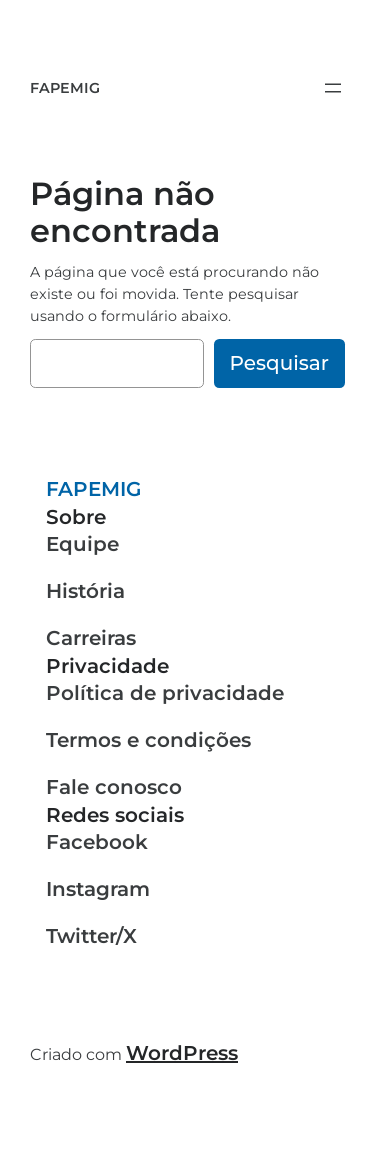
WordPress (182, 1053)
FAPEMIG (65, 88)
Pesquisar (279, 363)
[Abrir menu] (333, 88)
